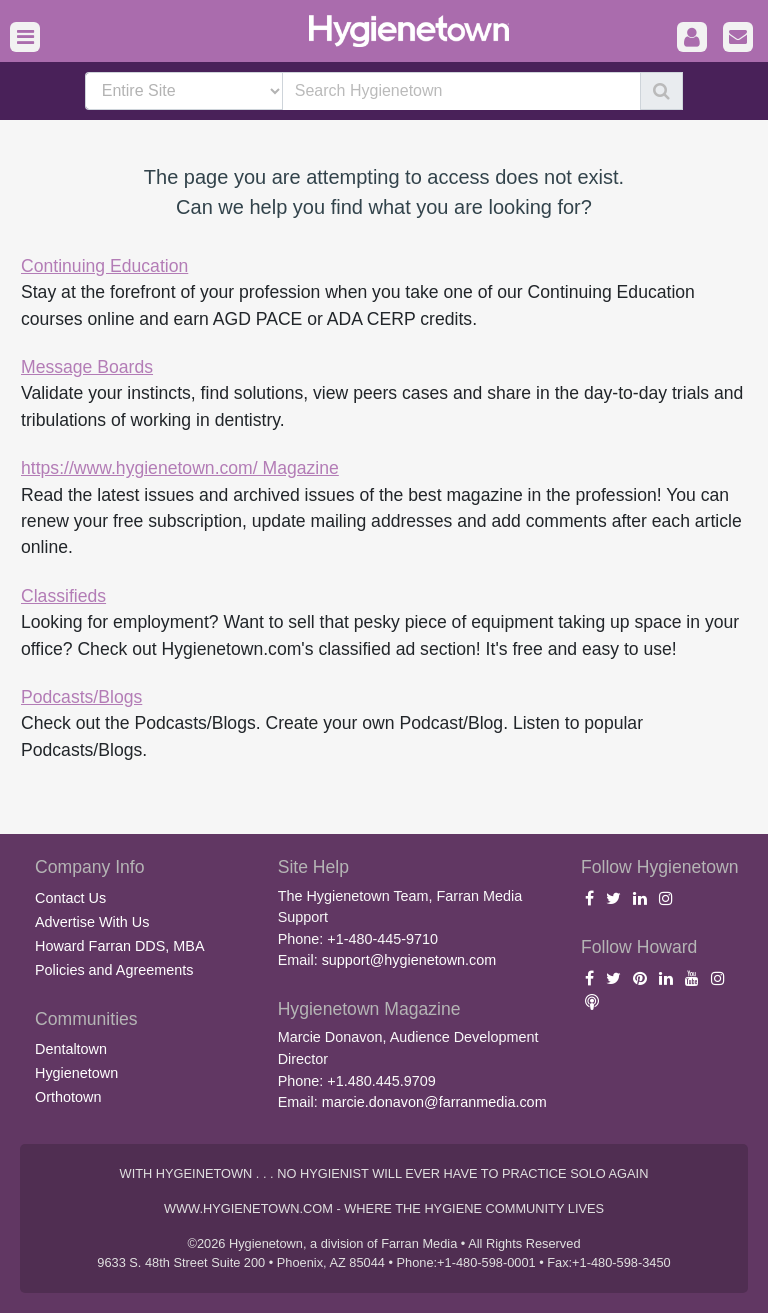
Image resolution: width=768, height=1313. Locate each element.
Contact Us (70, 898)
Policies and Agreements (114, 970)
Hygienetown (76, 1073)
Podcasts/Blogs (81, 697)
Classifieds (63, 596)
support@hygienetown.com (409, 960)
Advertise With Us (92, 922)
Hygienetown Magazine (369, 1009)
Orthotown (68, 1097)
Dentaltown (71, 1049)
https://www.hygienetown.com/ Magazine (180, 468)
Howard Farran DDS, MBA (120, 946)
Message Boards (87, 367)
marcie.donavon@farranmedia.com (434, 1102)
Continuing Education (104, 266)
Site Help (313, 867)
